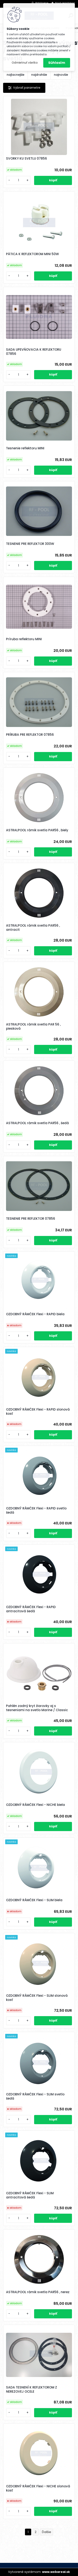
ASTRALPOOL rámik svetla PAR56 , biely (37, 830)
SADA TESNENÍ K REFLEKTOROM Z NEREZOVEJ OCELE (31, 2389)
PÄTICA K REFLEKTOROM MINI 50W (32, 254)
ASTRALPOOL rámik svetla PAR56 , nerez (37, 2292)
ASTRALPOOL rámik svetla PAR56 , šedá (37, 1123)
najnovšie (61, 75)
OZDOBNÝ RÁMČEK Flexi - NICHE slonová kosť (38, 2488)
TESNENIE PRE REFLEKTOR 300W (30, 544)
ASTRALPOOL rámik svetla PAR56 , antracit (33, 927)
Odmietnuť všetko (25, 63)
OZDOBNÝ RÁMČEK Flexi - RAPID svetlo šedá (36, 1510)
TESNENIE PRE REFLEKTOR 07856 (30, 1219)
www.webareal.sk (56, 2572)
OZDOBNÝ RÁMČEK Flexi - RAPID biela (35, 1314)
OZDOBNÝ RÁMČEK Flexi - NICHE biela (35, 1805)
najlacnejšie (15, 75)
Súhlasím (56, 62)
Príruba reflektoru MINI (24, 639)
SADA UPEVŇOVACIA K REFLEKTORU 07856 (33, 352)
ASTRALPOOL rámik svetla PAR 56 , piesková (33, 1026)
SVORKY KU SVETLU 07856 (26, 158)
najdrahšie (39, 75)
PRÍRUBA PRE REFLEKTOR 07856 (30, 735)
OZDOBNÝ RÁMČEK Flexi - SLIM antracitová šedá (30, 2195)
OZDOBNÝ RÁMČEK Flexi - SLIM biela (34, 1900)
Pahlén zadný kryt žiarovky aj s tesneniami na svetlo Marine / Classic (37, 1708)
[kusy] (18, 180)
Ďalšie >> (46, 2532)
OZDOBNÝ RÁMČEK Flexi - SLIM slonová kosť (37, 1998)
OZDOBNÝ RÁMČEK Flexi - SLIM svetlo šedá (35, 2096)
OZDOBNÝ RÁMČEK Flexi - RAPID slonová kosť (38, 1411)
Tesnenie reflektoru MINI (25, 448)
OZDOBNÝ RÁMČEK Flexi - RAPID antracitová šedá (31, 1609)
